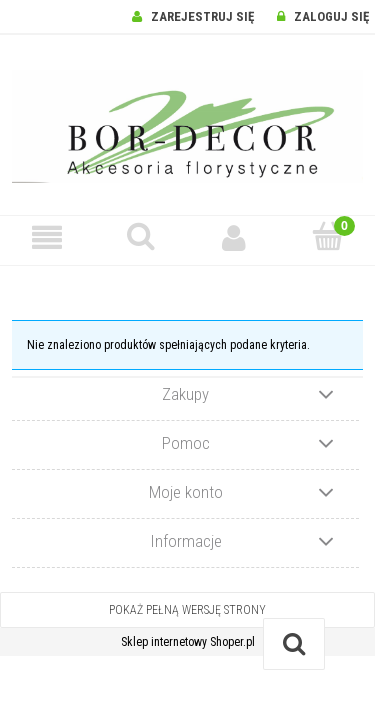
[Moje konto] (235, 237)
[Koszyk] (328, 236)
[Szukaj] (141, 236)
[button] (47, 237)
